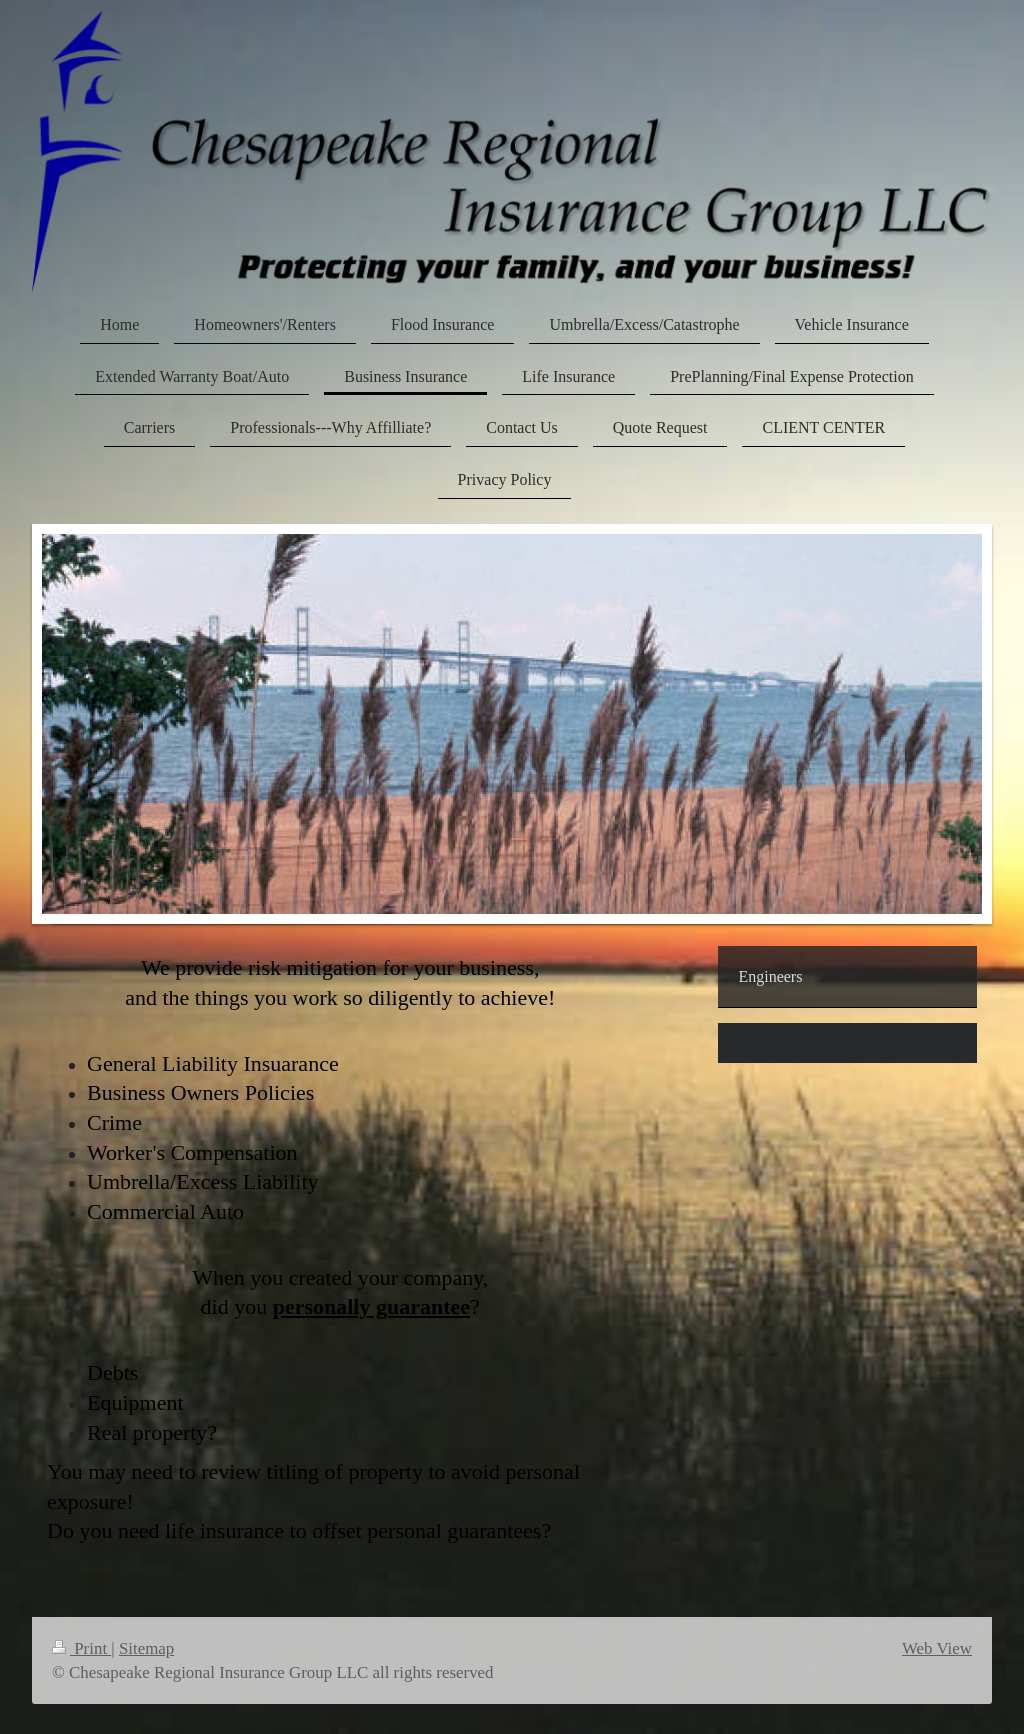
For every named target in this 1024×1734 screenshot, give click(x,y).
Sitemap (146, 1648)
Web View (937, 1648)
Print (81, 1648)
